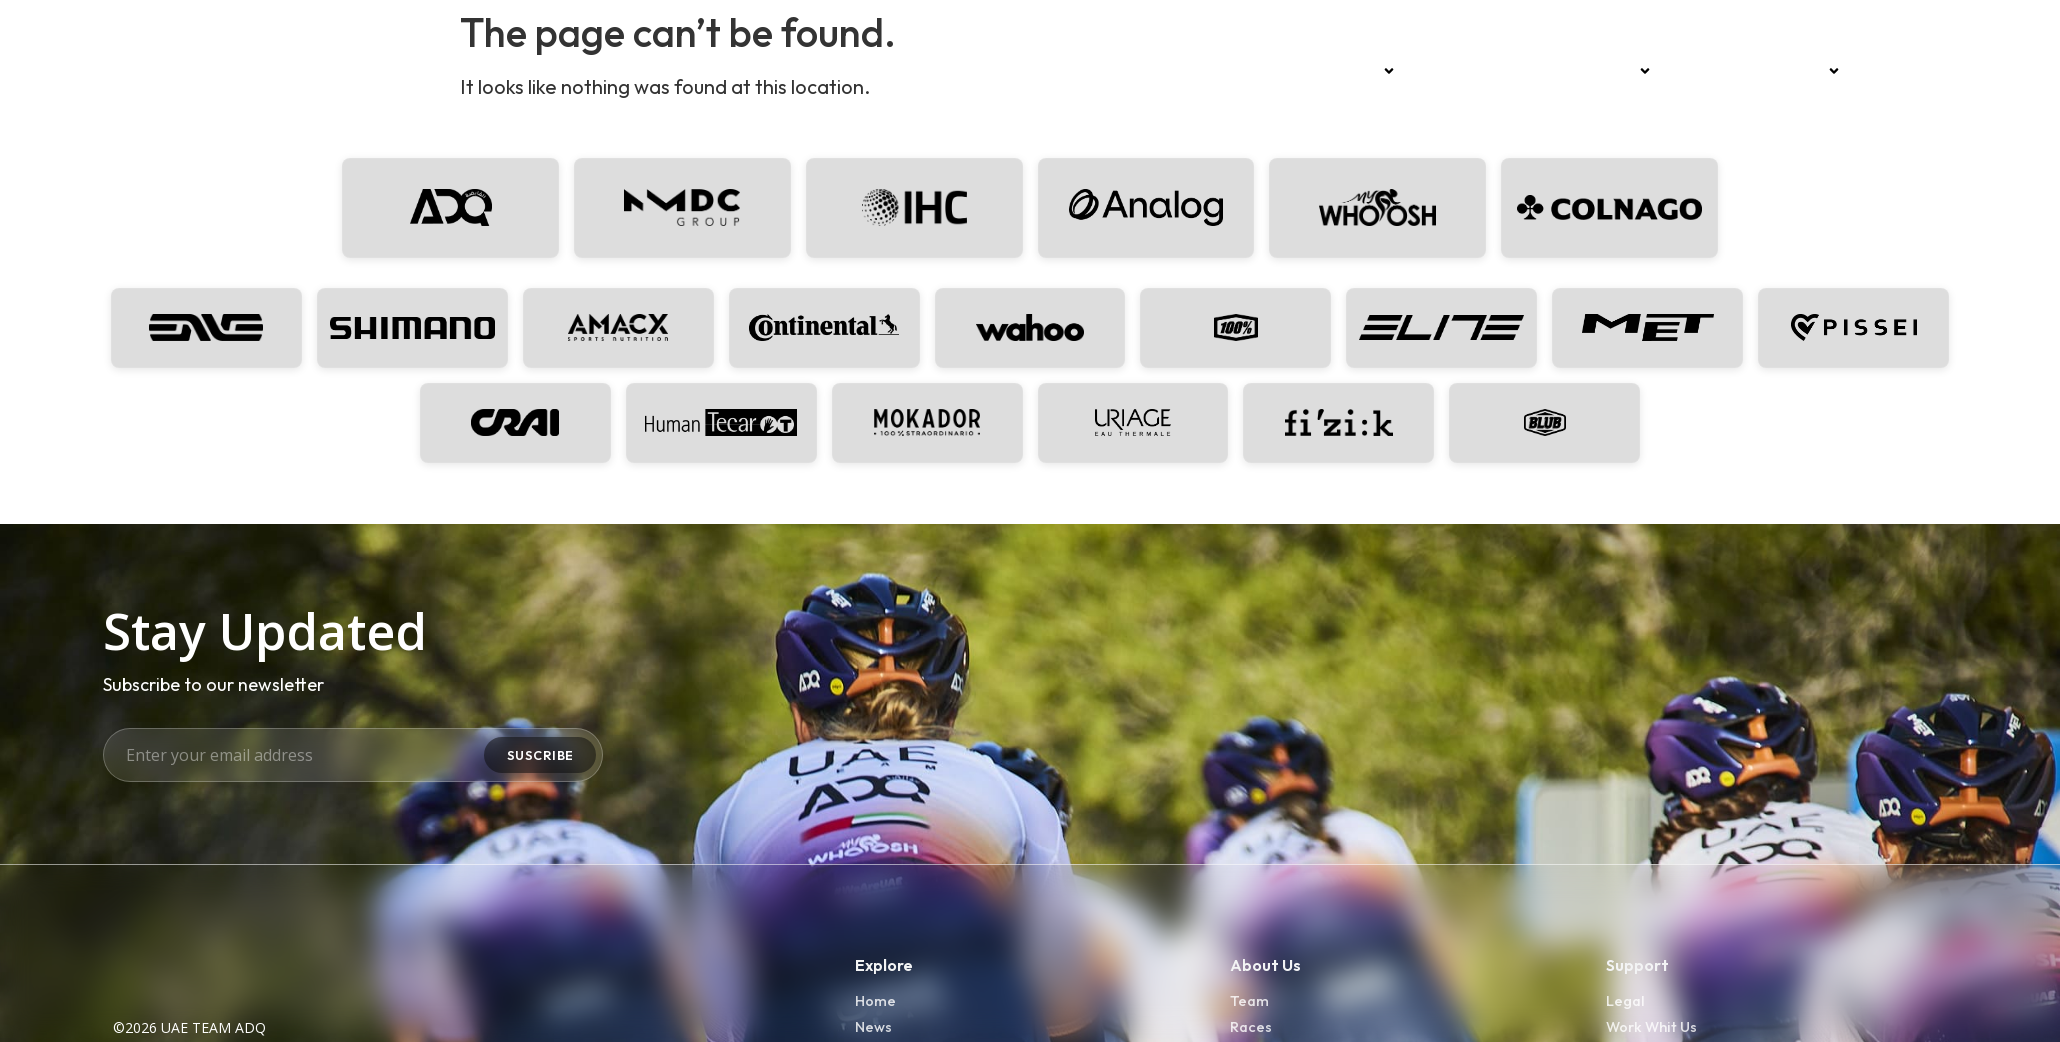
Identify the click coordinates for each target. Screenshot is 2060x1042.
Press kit (1901, 71)
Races (1447, 71)
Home (1282, 71)
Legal (1626, 1011)
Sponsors (1608, 71)
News (1516, 71)
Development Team (1761, 71)
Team (1364, 71)
